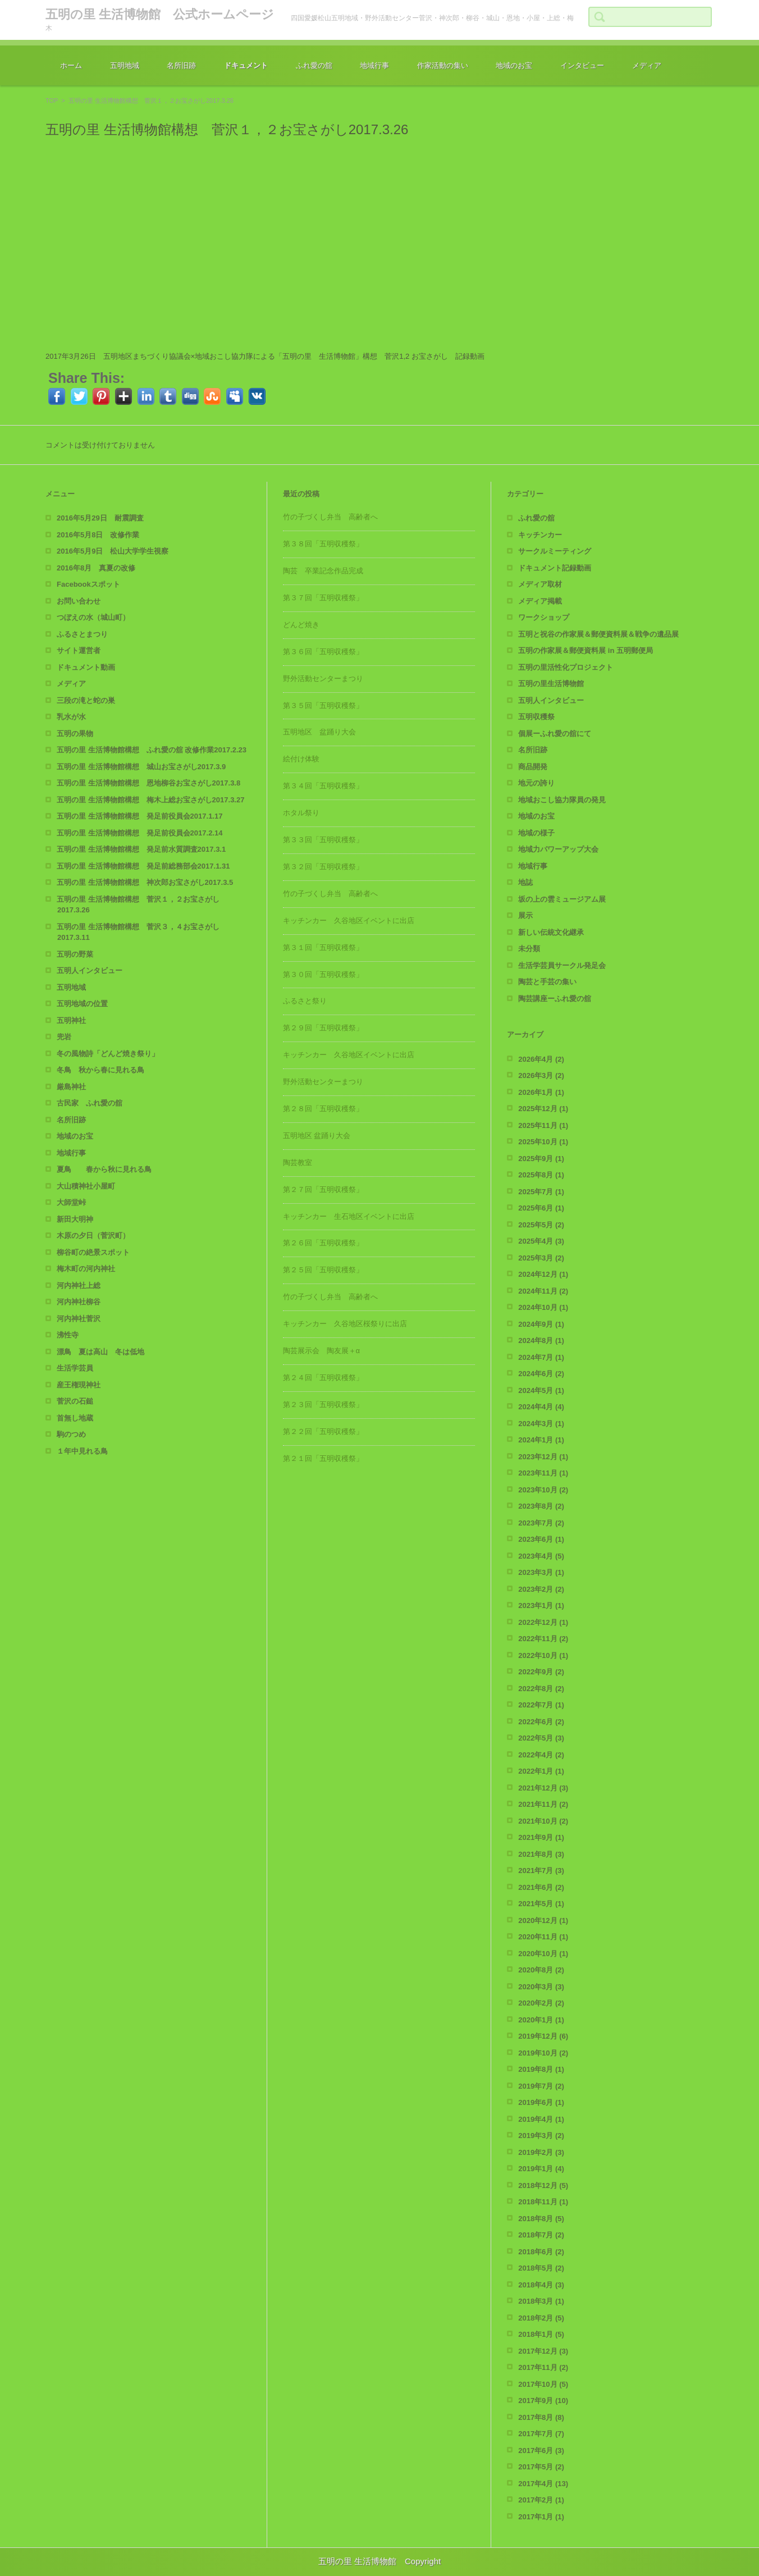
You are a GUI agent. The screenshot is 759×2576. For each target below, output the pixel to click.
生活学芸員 (75, 1368)
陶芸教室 (297, 1162)
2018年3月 (541, 2301)
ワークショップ (543, 617)
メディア (646, 65)
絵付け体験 (301, 759)
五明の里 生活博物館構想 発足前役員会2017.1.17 (139, 816)
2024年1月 (541, 1440)
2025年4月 (541, 1241)
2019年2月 (541, 2152)
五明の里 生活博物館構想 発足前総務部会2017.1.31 (143, 866)
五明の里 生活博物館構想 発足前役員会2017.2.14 (139, 833)
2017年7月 (541, 2433)
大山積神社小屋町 (86, 1186)
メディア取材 (540, 584)
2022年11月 (543, 1638)
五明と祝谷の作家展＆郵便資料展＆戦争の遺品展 (598, 634)
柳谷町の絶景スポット (93, 1252)
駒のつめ (71, 1434)
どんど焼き (301, 624)
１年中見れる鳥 (82, 1451)
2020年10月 (543, 1953)
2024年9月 (541, 1324)
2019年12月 (543, 2036)
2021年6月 (541, 1887)
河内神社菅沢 (78, 1318)
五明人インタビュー (89, 970)
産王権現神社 (78, 1385)
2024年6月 (541, 1373)
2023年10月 (543, 1490)
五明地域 (124, 65)
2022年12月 (543, 1622)
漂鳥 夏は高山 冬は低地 (100, 1352)
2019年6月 (541, 2102)
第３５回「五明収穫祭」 (323, 705)
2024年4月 (541, 1407)
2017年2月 (541, 2500)
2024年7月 (541, 1357)
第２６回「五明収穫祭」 (323, 1243)
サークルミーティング (554, 551)
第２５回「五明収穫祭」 (323, 1270)
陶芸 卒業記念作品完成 (323, 571)
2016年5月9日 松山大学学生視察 (112, 551)
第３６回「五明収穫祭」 (323, 651)
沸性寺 (68, 1335)
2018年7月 (541, 2235)
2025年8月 (541, 1175)
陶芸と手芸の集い (547, 982)
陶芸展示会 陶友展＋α (321, 1350)
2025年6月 (541, 1208)
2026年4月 (541, 1059)
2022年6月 (541, 1722)
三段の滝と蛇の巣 (86, 700)
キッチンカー (540, 535)
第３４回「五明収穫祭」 (323, 786)
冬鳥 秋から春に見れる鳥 (100, 1070)
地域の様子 (536, 833)
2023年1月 (541, 1605)
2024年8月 (541, 1340)
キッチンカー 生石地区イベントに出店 (348, 1216)
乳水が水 (71, 716)
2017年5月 (541, 2467)
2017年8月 (541, 2417)
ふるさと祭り (305, 1001)
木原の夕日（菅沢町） (93, 1235)
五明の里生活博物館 (551, 683)
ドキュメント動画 (86, 667)
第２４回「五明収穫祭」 (323, 1377)
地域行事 (374, 65)
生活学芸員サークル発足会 (562, 965)
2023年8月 (541, 1506)
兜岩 (64, 1037)
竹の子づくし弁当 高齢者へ (330, 517)
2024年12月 (543, 1274)
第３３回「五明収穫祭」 (323, 839)
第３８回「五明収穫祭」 (323, 544)
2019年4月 (541, 2119)
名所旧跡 (181, 65)
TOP (51, 100)
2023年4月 (541, 1556)
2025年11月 (543, 1125)
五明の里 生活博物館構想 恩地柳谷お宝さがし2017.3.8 (148, 783)
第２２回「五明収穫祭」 (323, 1431)
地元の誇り (536, 783)
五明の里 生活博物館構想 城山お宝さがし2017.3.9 (141, 766)
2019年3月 (541, 2135)
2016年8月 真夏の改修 (96, 568)
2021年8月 (541, 1854)
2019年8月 (541, 2069)
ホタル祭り (301, 813)
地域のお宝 (514, 65)
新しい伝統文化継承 (551, 932)
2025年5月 (541, 1225)
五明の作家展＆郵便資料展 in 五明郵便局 (585, 650)
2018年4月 (541, 2285)
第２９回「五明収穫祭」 (323, 1028)
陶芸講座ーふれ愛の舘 (554, 998)
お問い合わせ (78, 601)
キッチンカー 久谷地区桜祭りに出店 (345, 1323)
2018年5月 (541, 2268)
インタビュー (582, 65)
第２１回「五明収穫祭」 (323, 1458)
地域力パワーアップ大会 (558, 849)
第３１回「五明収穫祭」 (323, 947)
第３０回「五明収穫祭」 (323, 974)
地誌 (525, 882)
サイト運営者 (78, 650)
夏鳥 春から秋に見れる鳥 (104, 1169)
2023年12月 (543, 1457)
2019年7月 (541, 2086)
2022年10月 (543, 1655)
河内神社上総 (78, 1285)
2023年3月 (541, 1572)
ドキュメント (246, 65)
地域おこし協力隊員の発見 (562, 800)
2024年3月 (541, 1423)
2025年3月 (541, 1258)
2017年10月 (543, 2384)
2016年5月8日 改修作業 (98, 535)
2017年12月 (543, 2351)
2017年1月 (541, 2517)
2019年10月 (543, 2053)
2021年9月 (541, 1837)
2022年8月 (541, 1688)
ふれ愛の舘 (314, 65)
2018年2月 (541, 2318)
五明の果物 (75, 733)
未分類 (529, 948)
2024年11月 (543, 1291)
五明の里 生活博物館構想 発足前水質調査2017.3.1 (141, 849)
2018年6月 (541, 2252)
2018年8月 (541, 2218)
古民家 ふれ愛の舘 (89, 1103)
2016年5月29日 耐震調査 (100, 518)
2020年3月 (541, 1987)
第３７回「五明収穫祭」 (323, 597)
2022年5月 (541, 1738)
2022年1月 (541, 1771)
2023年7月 (541, 1523)
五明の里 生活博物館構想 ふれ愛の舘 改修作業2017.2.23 (151, 750)
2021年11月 (543, 1804)
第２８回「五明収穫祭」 (323, 1108)
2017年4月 (543, 2483)
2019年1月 (541, 2168)
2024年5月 (541, 1390)
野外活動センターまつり (323, 678)
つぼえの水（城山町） (93, 617)
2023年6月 (541, 1539)
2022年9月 (541, 1672)
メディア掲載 (540, 601)
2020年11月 (543, 1937)
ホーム (71, 65)
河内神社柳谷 (78, 1302)
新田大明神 (75, 1219)
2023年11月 (543, 1473)
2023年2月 (541, 1589)
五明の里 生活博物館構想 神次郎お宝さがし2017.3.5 (145, 882)
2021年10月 (543, 1821)
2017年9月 (543, 2400)
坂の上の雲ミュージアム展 (562, 899)
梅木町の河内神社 (86, 1268)
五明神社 (71, 1020)
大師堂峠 (71, 1202)
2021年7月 (541, 1870)
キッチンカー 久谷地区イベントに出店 (348, 920)
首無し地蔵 (75, 1418)
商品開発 (532, 766)
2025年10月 (543, 1142)
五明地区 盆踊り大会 (319, 732)
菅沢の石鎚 (75, 1401)
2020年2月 (541, 2003)
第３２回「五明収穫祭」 (323, 866)
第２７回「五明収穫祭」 (323, 1189)
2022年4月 (541, 1755)
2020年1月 (541, 2020)
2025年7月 (541, 1191)
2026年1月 (541, 1092)
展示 (525, 915)
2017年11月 (543, 2367)
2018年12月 (543, 2185)
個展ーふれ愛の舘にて (554, 733)
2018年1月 (541, 2334)
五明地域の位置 (82, 1003)
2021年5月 (541, 1903)
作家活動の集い (442, 65)
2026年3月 (541, 1075)
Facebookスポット (88, 584)
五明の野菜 (75, 954)
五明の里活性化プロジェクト (565, 667)
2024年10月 (543, 1307)
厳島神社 (71, 1087)
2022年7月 (541, 1705)
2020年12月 (543, 1920)
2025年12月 (543, 1108)
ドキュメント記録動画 (554, 568)
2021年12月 (543, 1788)
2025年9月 (541, 1158)
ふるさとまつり (82, 634)
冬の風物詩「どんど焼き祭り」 (108, 1053)
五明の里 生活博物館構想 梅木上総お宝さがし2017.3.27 (150, 800)
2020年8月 (541, 1970)
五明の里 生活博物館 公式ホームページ (159, 14)
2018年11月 (543, 2202)
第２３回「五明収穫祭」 (323, 1404)
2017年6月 (541, 2450)
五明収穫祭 (536, 716)
